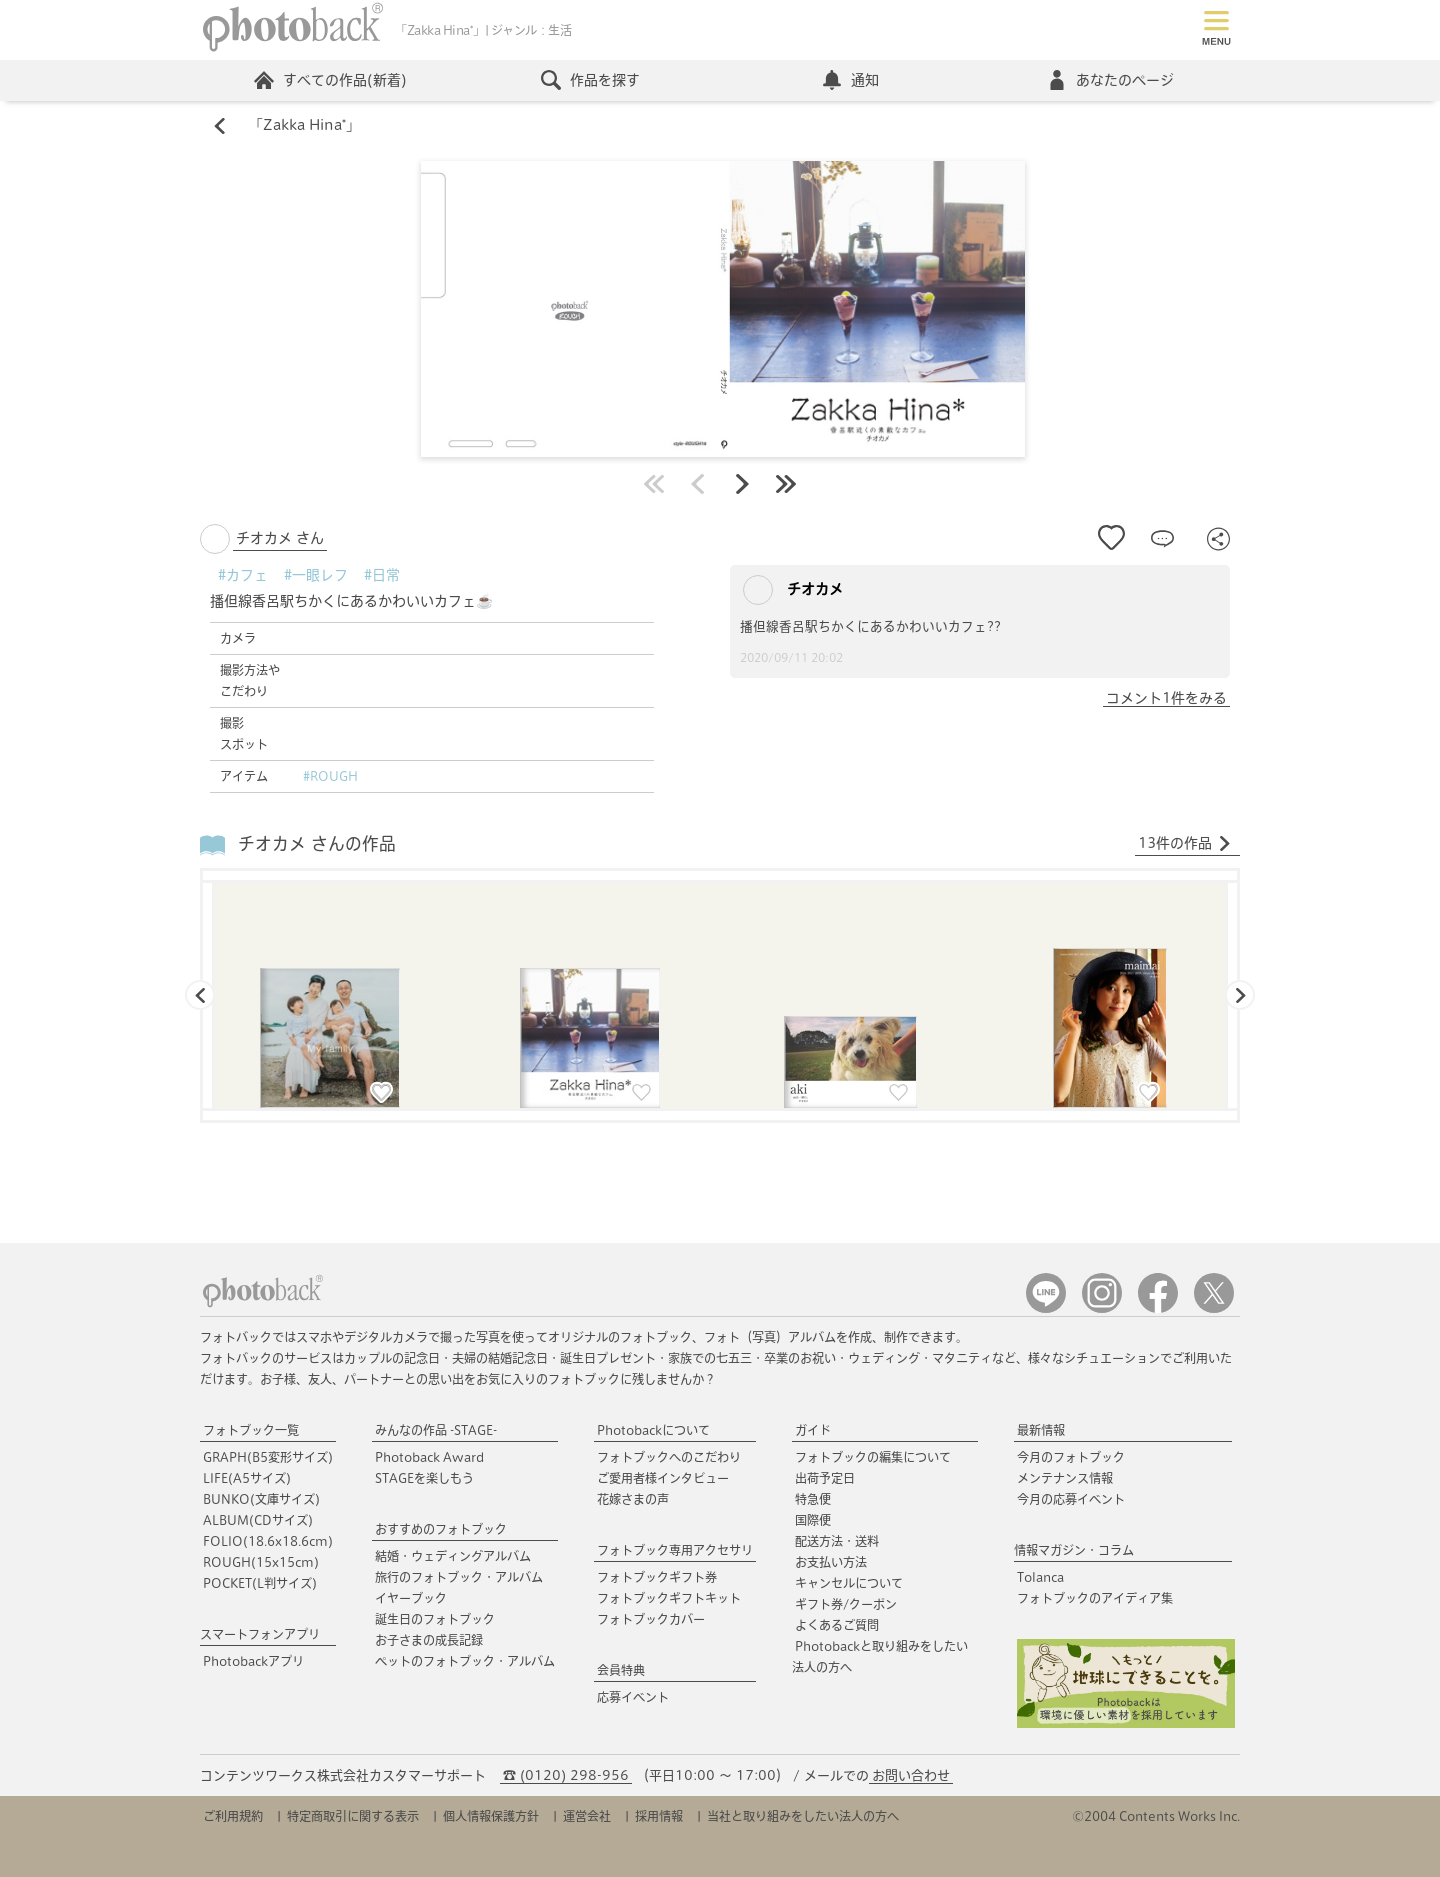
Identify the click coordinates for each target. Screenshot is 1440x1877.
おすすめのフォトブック (441, 1529)
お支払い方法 (831, 1562)
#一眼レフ (316, 575)
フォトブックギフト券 (657, 1577)
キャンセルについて (849, 1583)
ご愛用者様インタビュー (663, 1478)
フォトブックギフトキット (669, 1598)
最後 (786, 484)
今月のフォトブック (1071, 1457)
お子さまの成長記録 (429, 1640)
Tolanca (1040, 1577)
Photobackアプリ (253, 1661)
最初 (654, 484)
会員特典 (621, 1670)
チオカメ (793, 590)
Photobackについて (653, 1430)
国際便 (813, 1520)
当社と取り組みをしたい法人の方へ (803, 1816)
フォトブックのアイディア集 (1095, 1598)
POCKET (260, 1583)
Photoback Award (429, 1457)
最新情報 (1041, 1430)
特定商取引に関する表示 (353, 1816)
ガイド (813, 1430)
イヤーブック (411, 1598)
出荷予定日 (825, 1478)
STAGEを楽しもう (424, 1478)
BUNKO (261, 1499)
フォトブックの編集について (873, 1457)
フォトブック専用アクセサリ (675, 1550)
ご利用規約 (233, 1816)
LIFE (247, 1478)
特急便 (813, 1499)
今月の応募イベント (1071, 1499)
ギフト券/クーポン (846, 1604)
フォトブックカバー (651, 1619)
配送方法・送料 (837, 1541)
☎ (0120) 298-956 (566, 1775)
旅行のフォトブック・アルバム (459, 1577)
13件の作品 (1185, 844)
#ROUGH (330, 776)
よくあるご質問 (837, 1625)
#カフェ (243, 575)
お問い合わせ (911, 1775)
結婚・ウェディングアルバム (453, 1556)
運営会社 (587, 1816)
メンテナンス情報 (1065, 1478)
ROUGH (261, 1562)
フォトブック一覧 (251, 1430)
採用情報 (659, 1816)
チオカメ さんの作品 (317, 844)
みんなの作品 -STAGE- (436, 1430)
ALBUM (258, 1520)
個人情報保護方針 (491, 1816)
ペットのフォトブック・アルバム (465, 1661)
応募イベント (633, 1697)
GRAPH (268, 1457)
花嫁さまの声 (633, 1499)
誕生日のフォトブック (435, 1619)
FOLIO (268, 1541)
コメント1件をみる (1166, 698)
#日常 (382, 575)
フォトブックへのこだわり (669, 1457)
